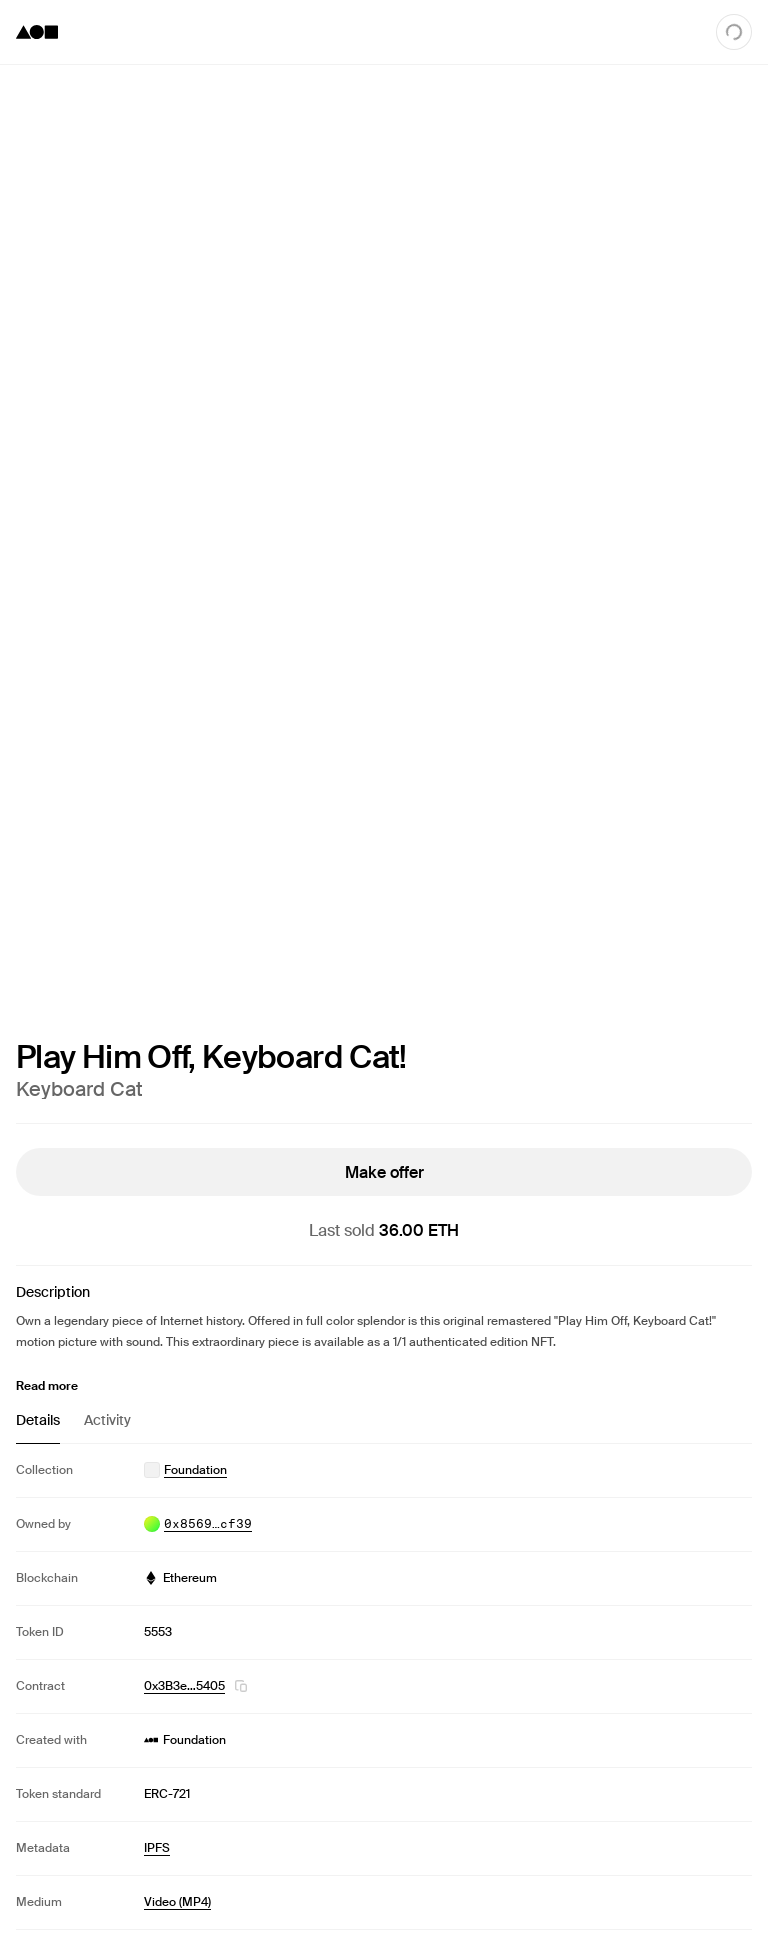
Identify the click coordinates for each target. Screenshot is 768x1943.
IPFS (157, 1848)
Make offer (384, 1171)
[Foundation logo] (37, 32)
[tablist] (384, 1427)
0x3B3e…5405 (184, 1686)
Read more (47, 1386)
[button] (241, 1686)
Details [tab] (38, 1420)
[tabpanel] (384, 1686)
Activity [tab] (107, 1420)
